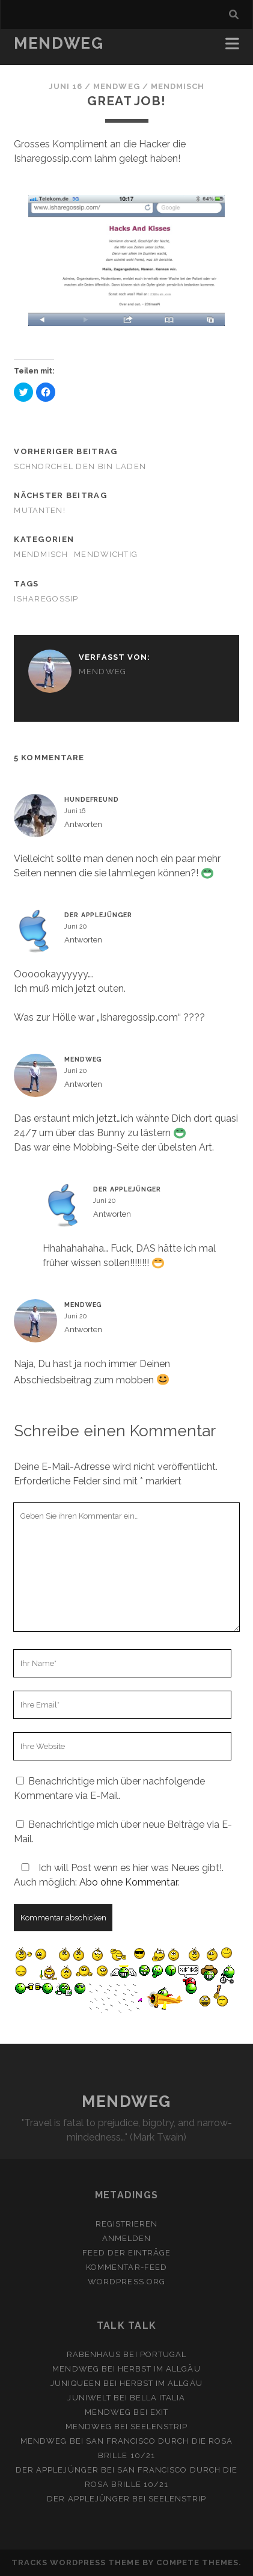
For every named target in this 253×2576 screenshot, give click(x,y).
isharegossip (46, 598)
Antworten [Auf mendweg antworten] (83, 1084)
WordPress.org (126, 2281)
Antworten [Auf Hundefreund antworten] (83, 824)
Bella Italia (158, 2397)
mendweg (116, 86)
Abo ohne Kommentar (128, 1882)
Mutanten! (40, 510)
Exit (159, 2412)
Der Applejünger (98, 914)
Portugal (163, 2354)
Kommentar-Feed (126, 2267)
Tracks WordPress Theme (75, 2562)
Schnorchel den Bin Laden (80, 466)
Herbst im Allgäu (159, 2368)
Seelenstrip (158, 2426)
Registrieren (127, 2223)
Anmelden (126, 2238)
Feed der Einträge (126, 2252)
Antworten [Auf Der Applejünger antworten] (83, 939)
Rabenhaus (94, 2354)
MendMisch (177, 86)
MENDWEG (58, 43)
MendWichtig (106, 554)
